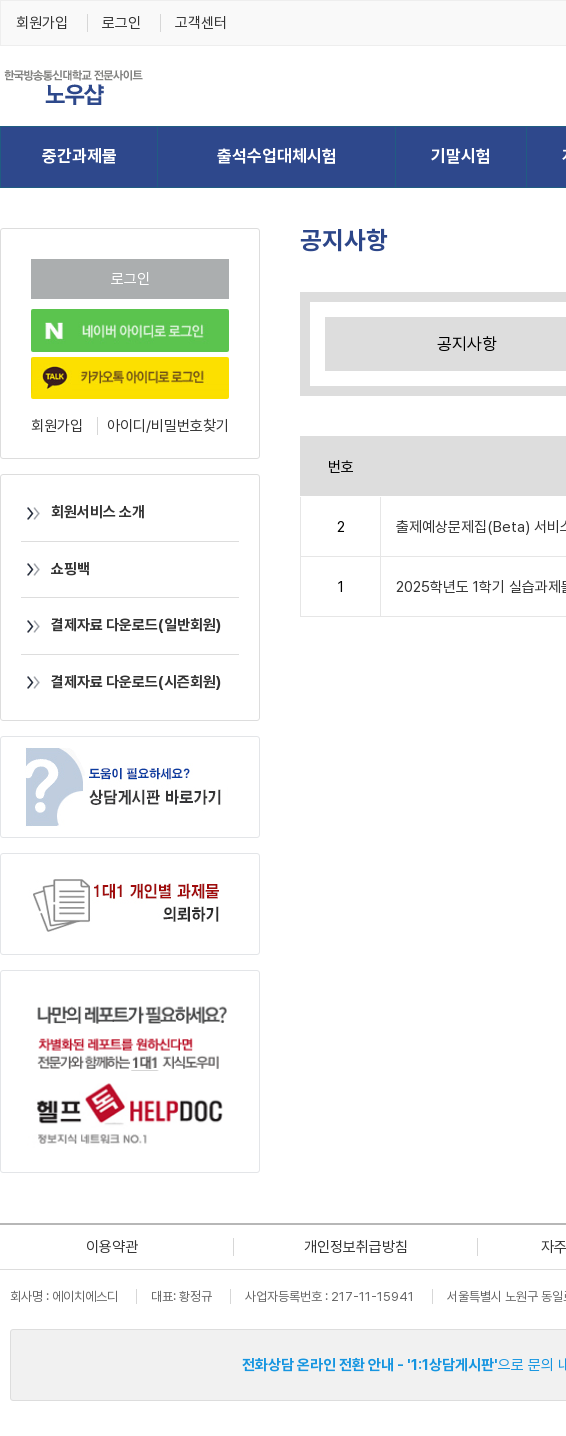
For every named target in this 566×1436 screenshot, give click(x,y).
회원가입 (42, 23)
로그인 (121, 23)
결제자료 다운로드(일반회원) (121, 625)
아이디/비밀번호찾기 (168, 426)
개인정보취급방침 (356, 1247)
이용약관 (112, 1247)
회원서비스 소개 (83, 512)
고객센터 (201, 23)
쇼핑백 (55, 569)
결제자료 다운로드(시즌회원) (121, 682)
